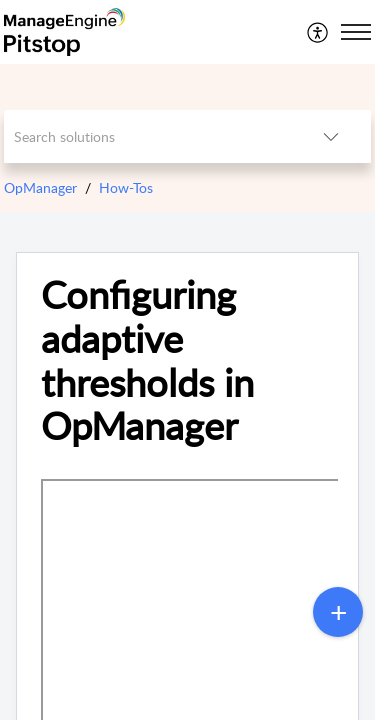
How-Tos (126, 187)
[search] (148, 136)
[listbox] (331, 136)
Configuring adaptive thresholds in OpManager (147, 360)
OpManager (40, 187)
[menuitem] (318, 32)
